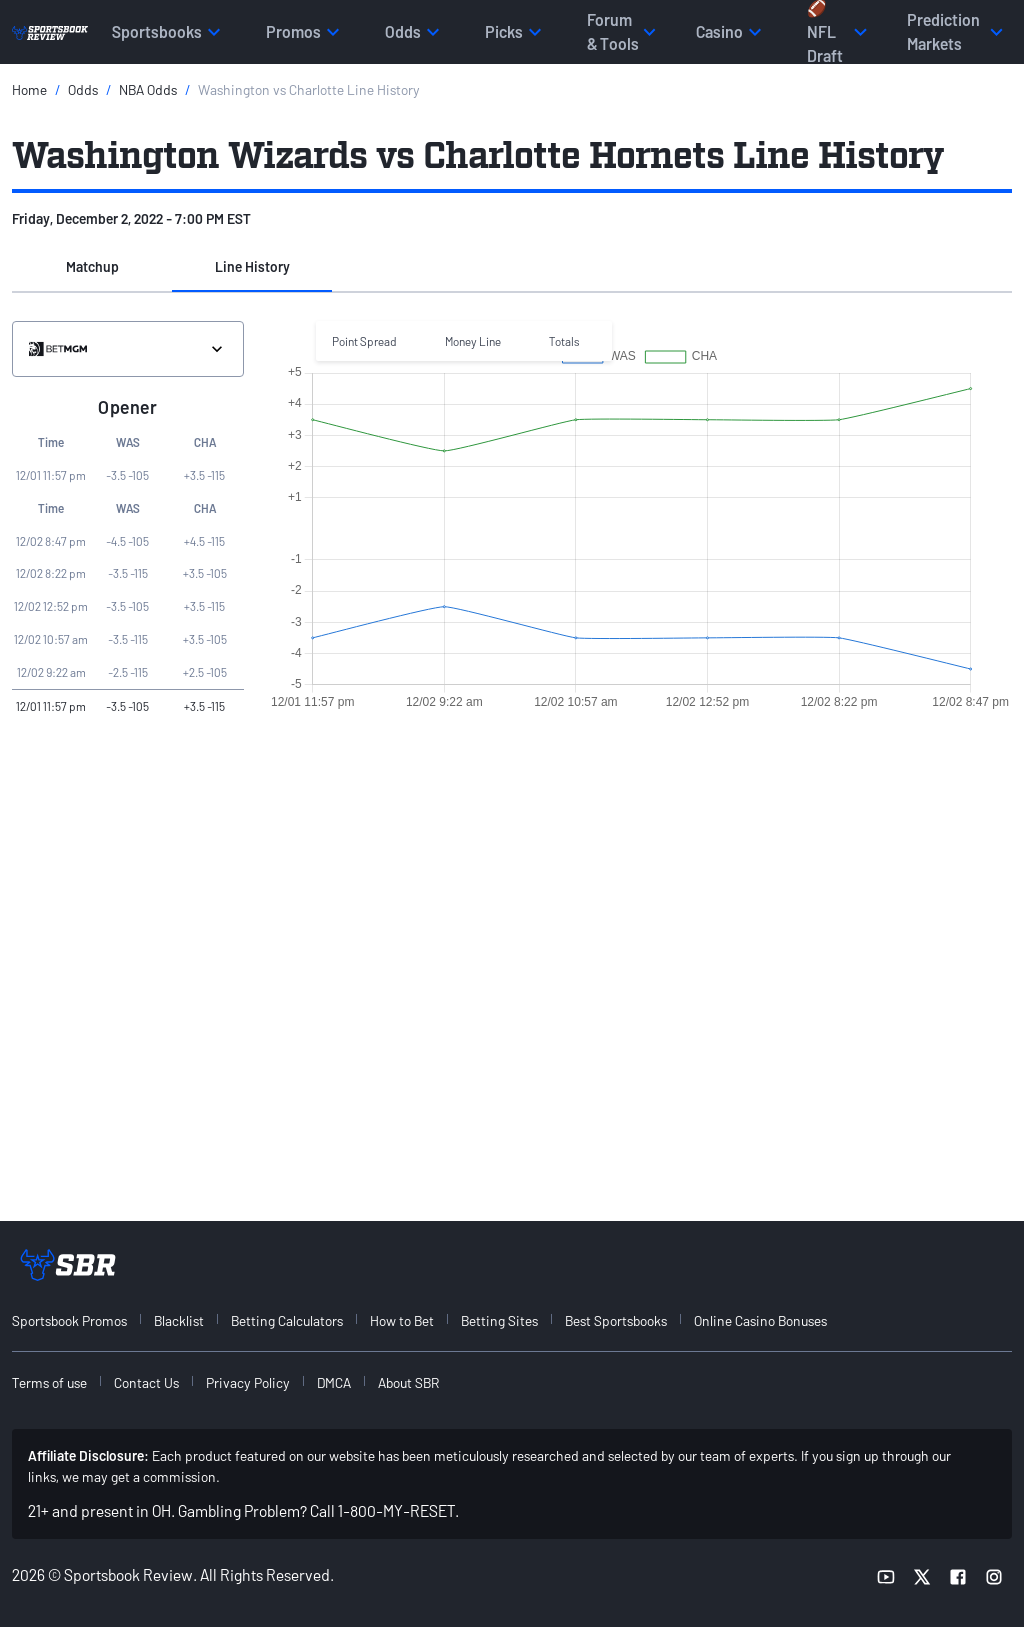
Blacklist (179, 1320)
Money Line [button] (473, 341)
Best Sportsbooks (616, 1320)
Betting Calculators (287, 1320)
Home (29, 89)
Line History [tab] (252, 266)
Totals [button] (564, 341)
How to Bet (402, 1320)
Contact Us (146, 1382)
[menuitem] (81, 1320)
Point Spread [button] (364, 341)
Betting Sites (499, 1320)
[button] (92, 268)
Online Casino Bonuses (760, 1320)
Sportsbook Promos (69, 1320)
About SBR (408, 1382)
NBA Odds (148, 89)
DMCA (334, 1382)
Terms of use (49, 1382)
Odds (83, 89)
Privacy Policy (248, 1382)
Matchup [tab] (92, 266)
